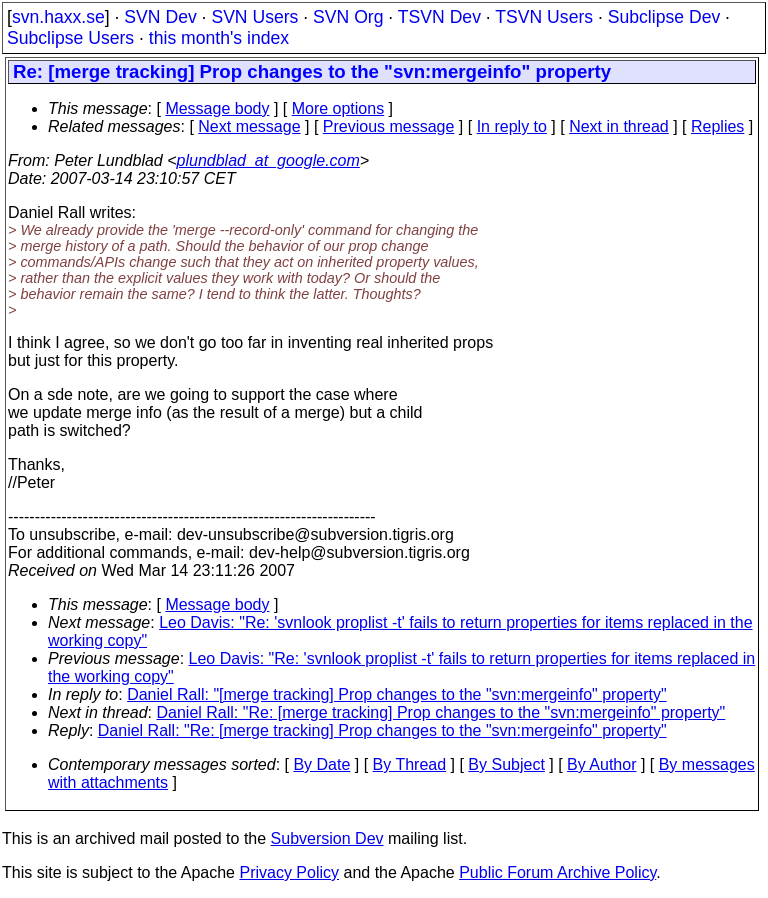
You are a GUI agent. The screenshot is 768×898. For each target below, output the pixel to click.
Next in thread (619, 126)
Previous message (389, 126)
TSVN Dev (439, 17)
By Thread (410, 764)
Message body (217, 108)
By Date (321, 764)
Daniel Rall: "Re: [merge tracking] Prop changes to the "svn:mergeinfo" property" (441, 712)
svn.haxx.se (58, 17)
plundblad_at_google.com (268, 160)
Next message (249, 126)
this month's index (219, 38)
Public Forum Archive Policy (557, 872)
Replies (717, 126)
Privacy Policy (289, 872)
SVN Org (348, 17)
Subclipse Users (70, 38)
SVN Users (254, 17)
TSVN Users (544, 17)
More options (338, 108)
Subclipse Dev (664, 17)
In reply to (512, 126)
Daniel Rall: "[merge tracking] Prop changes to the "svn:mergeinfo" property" (396, 694)
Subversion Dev (327, 838)
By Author (601, 764)
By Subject (506, 764)
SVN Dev (160, 17)
